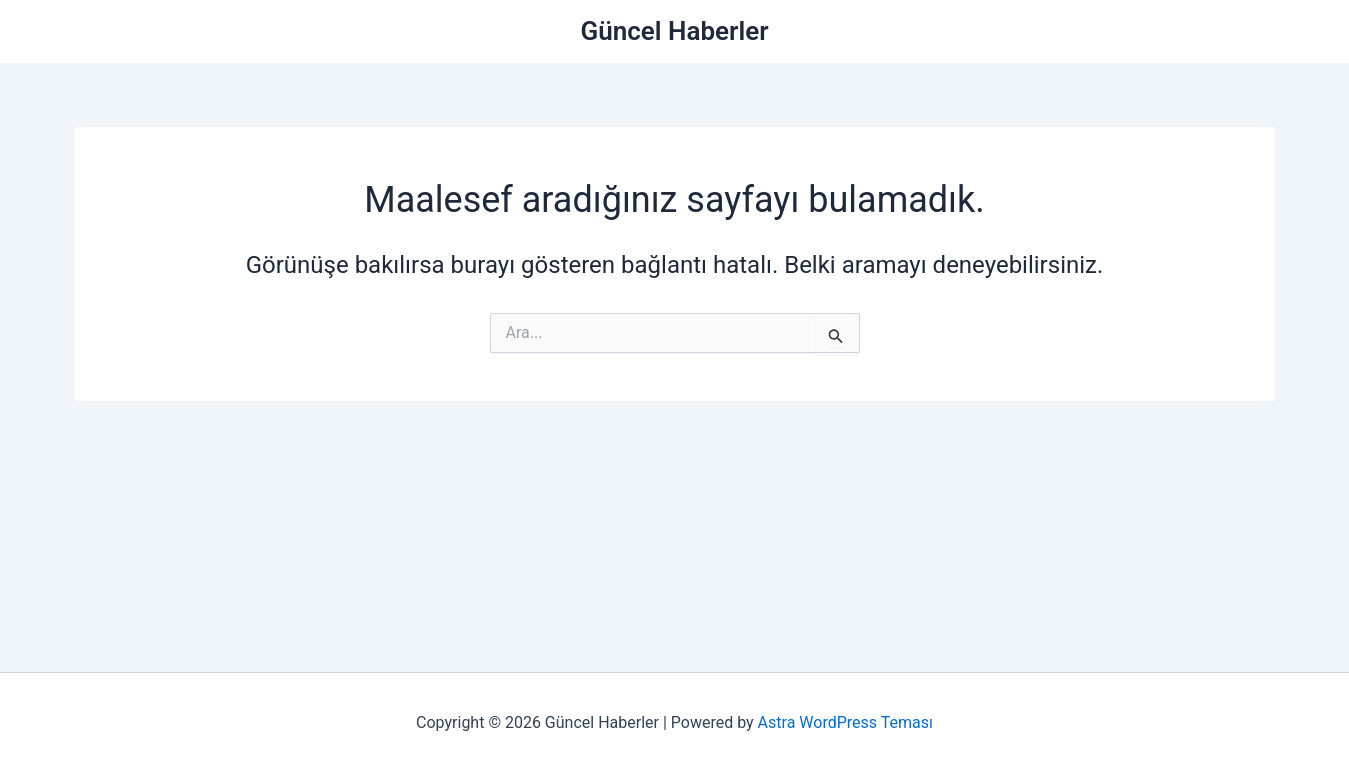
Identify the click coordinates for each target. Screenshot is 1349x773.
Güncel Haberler (675, 31)
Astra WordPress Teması (845, 722)
